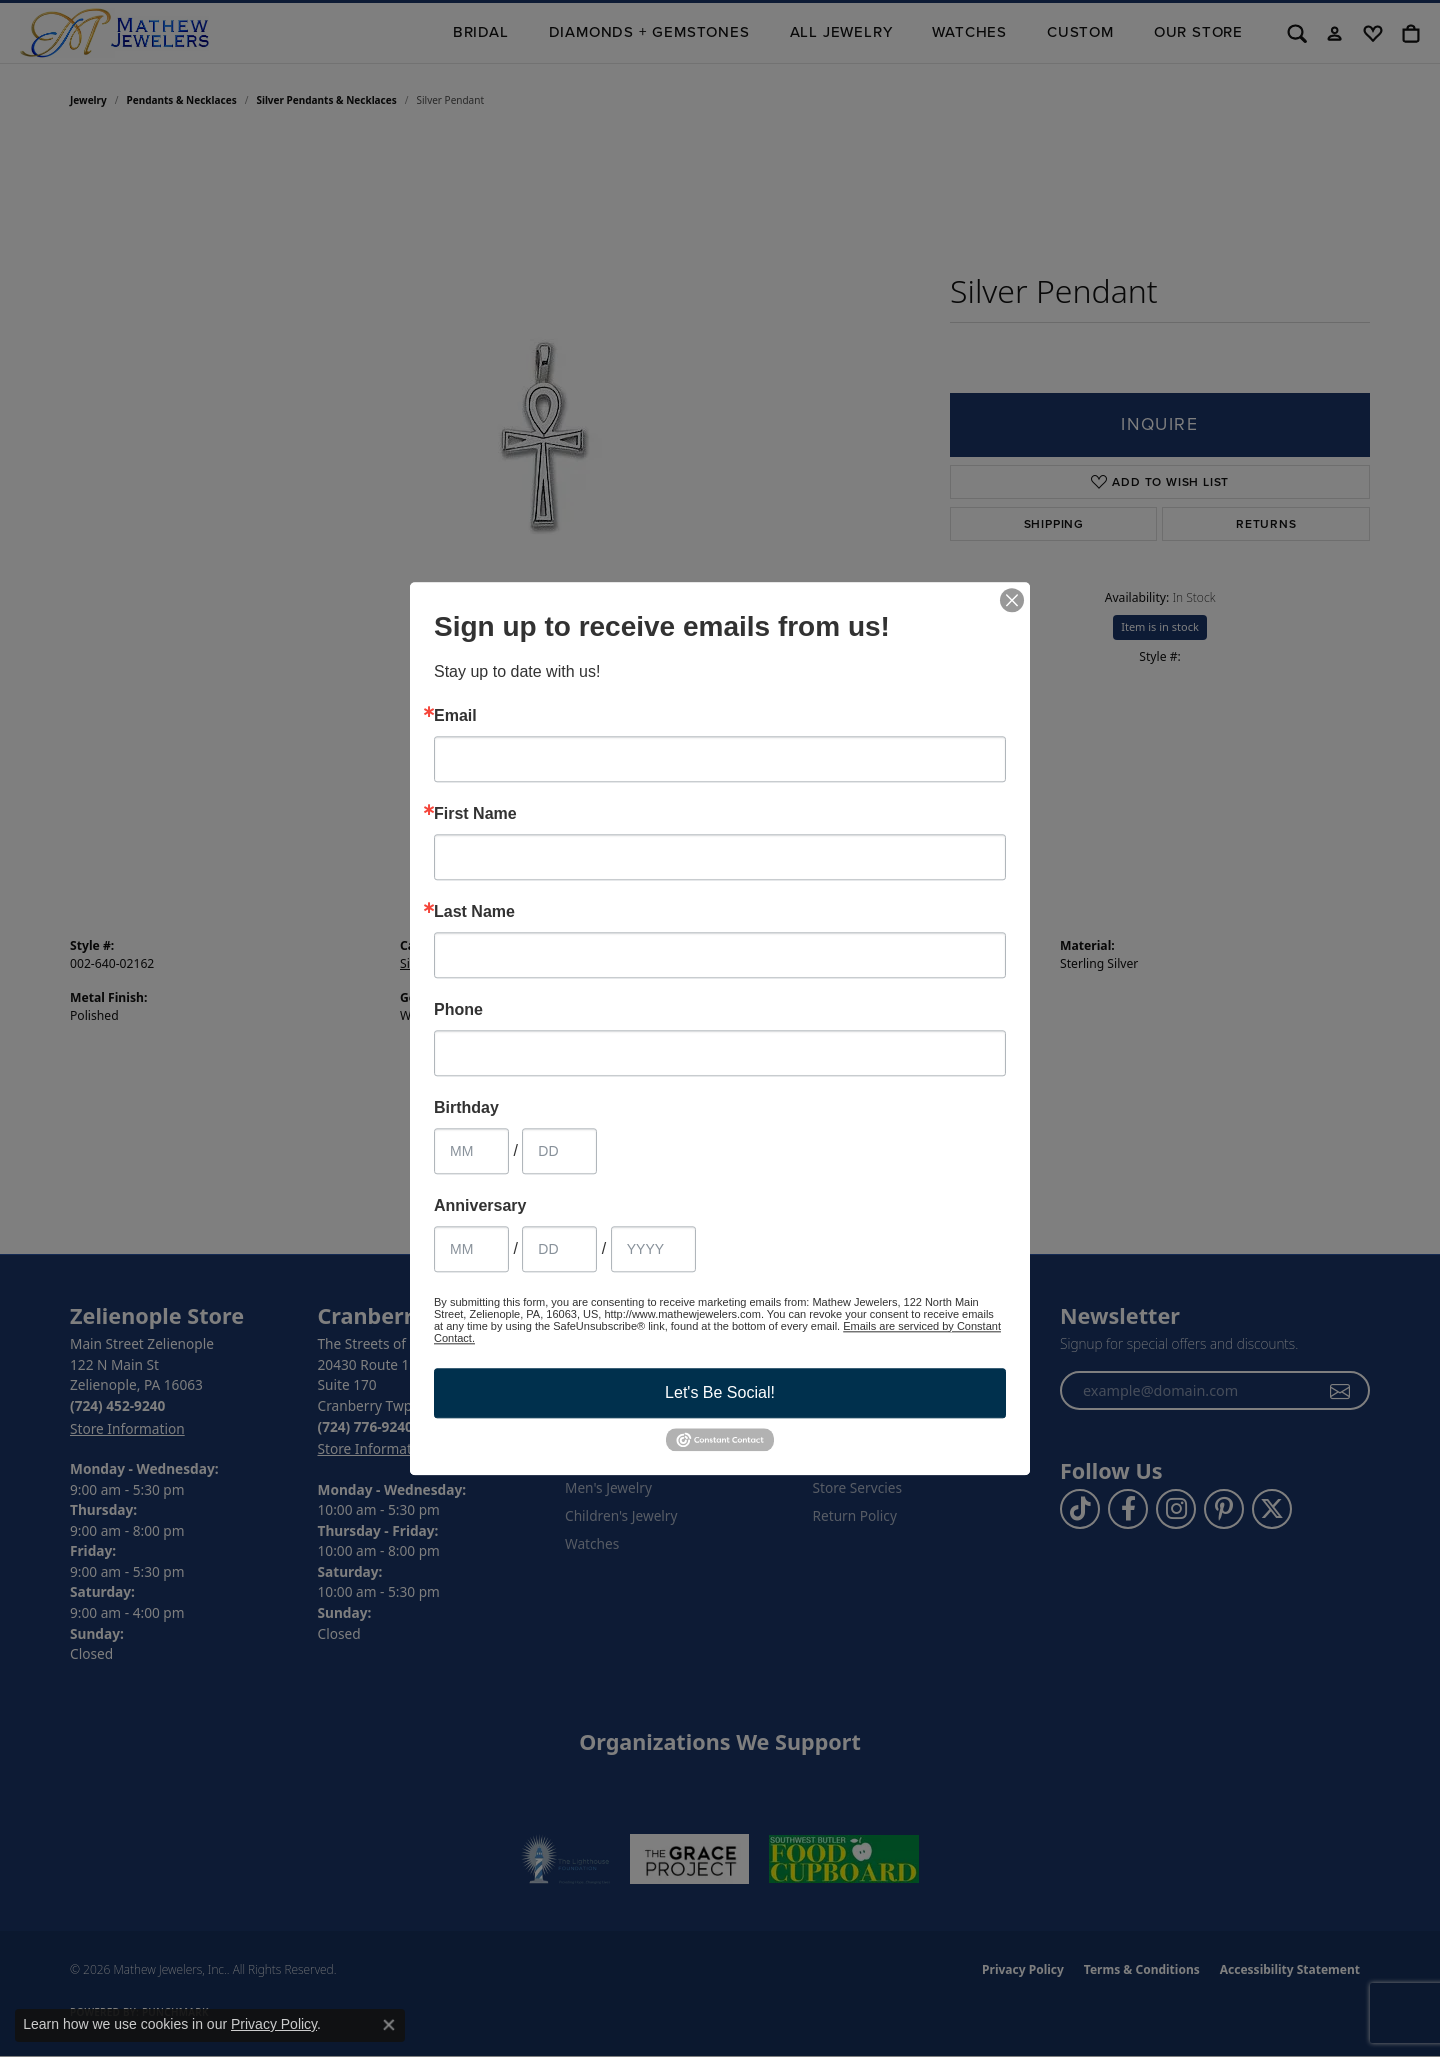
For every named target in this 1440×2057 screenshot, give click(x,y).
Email (455, 716)
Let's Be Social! (720, 1392)
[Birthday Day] (559, 1151)
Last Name (474, 912)
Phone (458, 1010)
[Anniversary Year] (653, 1249)
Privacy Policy (274, 2024)
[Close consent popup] (389, 2025)
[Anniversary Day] (559, 1249)
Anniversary (480, 1206)
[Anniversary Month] (471, 1249)
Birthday (466, 1108)
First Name (475, 814)
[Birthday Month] (471, 1151)
